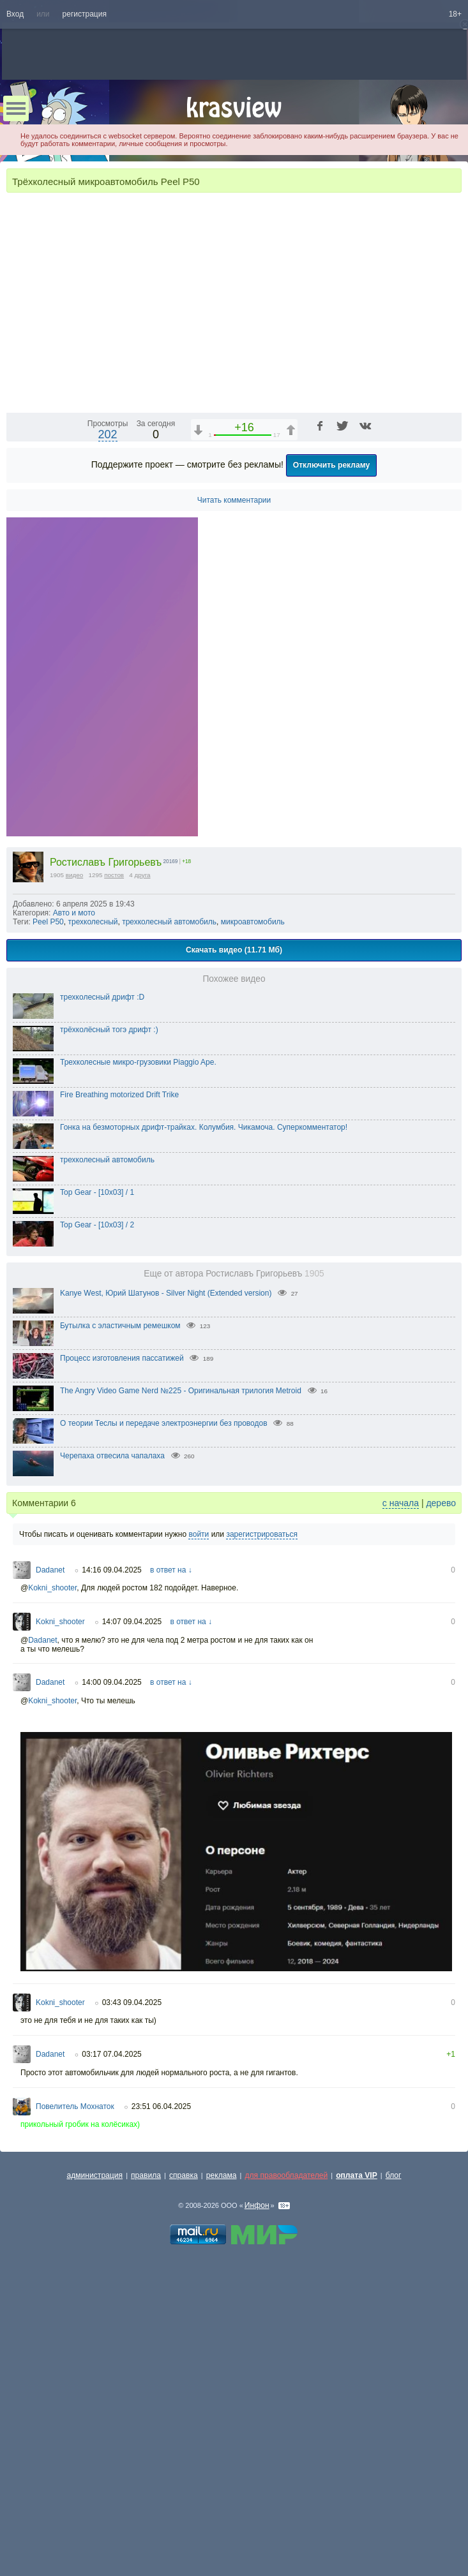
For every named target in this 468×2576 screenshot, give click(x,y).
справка (183, 2500)
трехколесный (92, 1247)
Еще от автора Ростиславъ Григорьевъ (234, 1599)
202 (107, 759)
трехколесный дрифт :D (102, 1322)
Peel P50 (48, 1247)
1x (369, 726)
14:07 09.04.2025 (132, 1947)
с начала (400, 1828)
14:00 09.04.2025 (111, 2007)
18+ (455, 14)
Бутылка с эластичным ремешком (120, 1651)
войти (198, 1859)
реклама (221, 2500)
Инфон (257, 2530)
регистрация (85, 14)
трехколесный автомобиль (169, 1247)
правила (146, 2500)
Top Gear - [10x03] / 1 (97, 1517)
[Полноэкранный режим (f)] (450, 726)
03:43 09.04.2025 (132, 2327)
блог (394, 2500)
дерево (441, 1828)
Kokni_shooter (52, 1913)
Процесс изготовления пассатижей (122, 1683)
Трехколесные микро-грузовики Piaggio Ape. (138, 1387)
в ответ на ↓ (171, 1895)
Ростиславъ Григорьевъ (106, 1187)
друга (143, 1200)
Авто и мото (74, 1238)
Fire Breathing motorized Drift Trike (119, 1420)
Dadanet (50, 1895)
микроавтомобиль (253, 1247)
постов (114, 1200)
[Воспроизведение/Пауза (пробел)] (16, 726)
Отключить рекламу (331, 790)
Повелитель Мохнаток (75, 2431)
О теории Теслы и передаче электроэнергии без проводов (164, 1748)
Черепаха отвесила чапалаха (112, 1781)
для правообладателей (286, 2500)
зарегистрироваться (262, 1859)
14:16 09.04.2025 (111, 1895)
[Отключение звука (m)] (391, 726)
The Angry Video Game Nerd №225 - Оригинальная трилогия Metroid (180, 1716)
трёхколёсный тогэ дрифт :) (109, 1355)
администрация (95, 2500)
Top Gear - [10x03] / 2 (97, 1550)
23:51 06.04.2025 (161, 2431)
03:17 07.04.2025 (111, 2379)
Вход (15, 14)
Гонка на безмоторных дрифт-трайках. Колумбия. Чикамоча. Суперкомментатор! (203, 1452)
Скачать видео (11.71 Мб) (234, 1275)
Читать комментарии (234, 825)
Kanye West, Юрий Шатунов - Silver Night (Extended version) (165, 1618)
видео (75, 1200)
